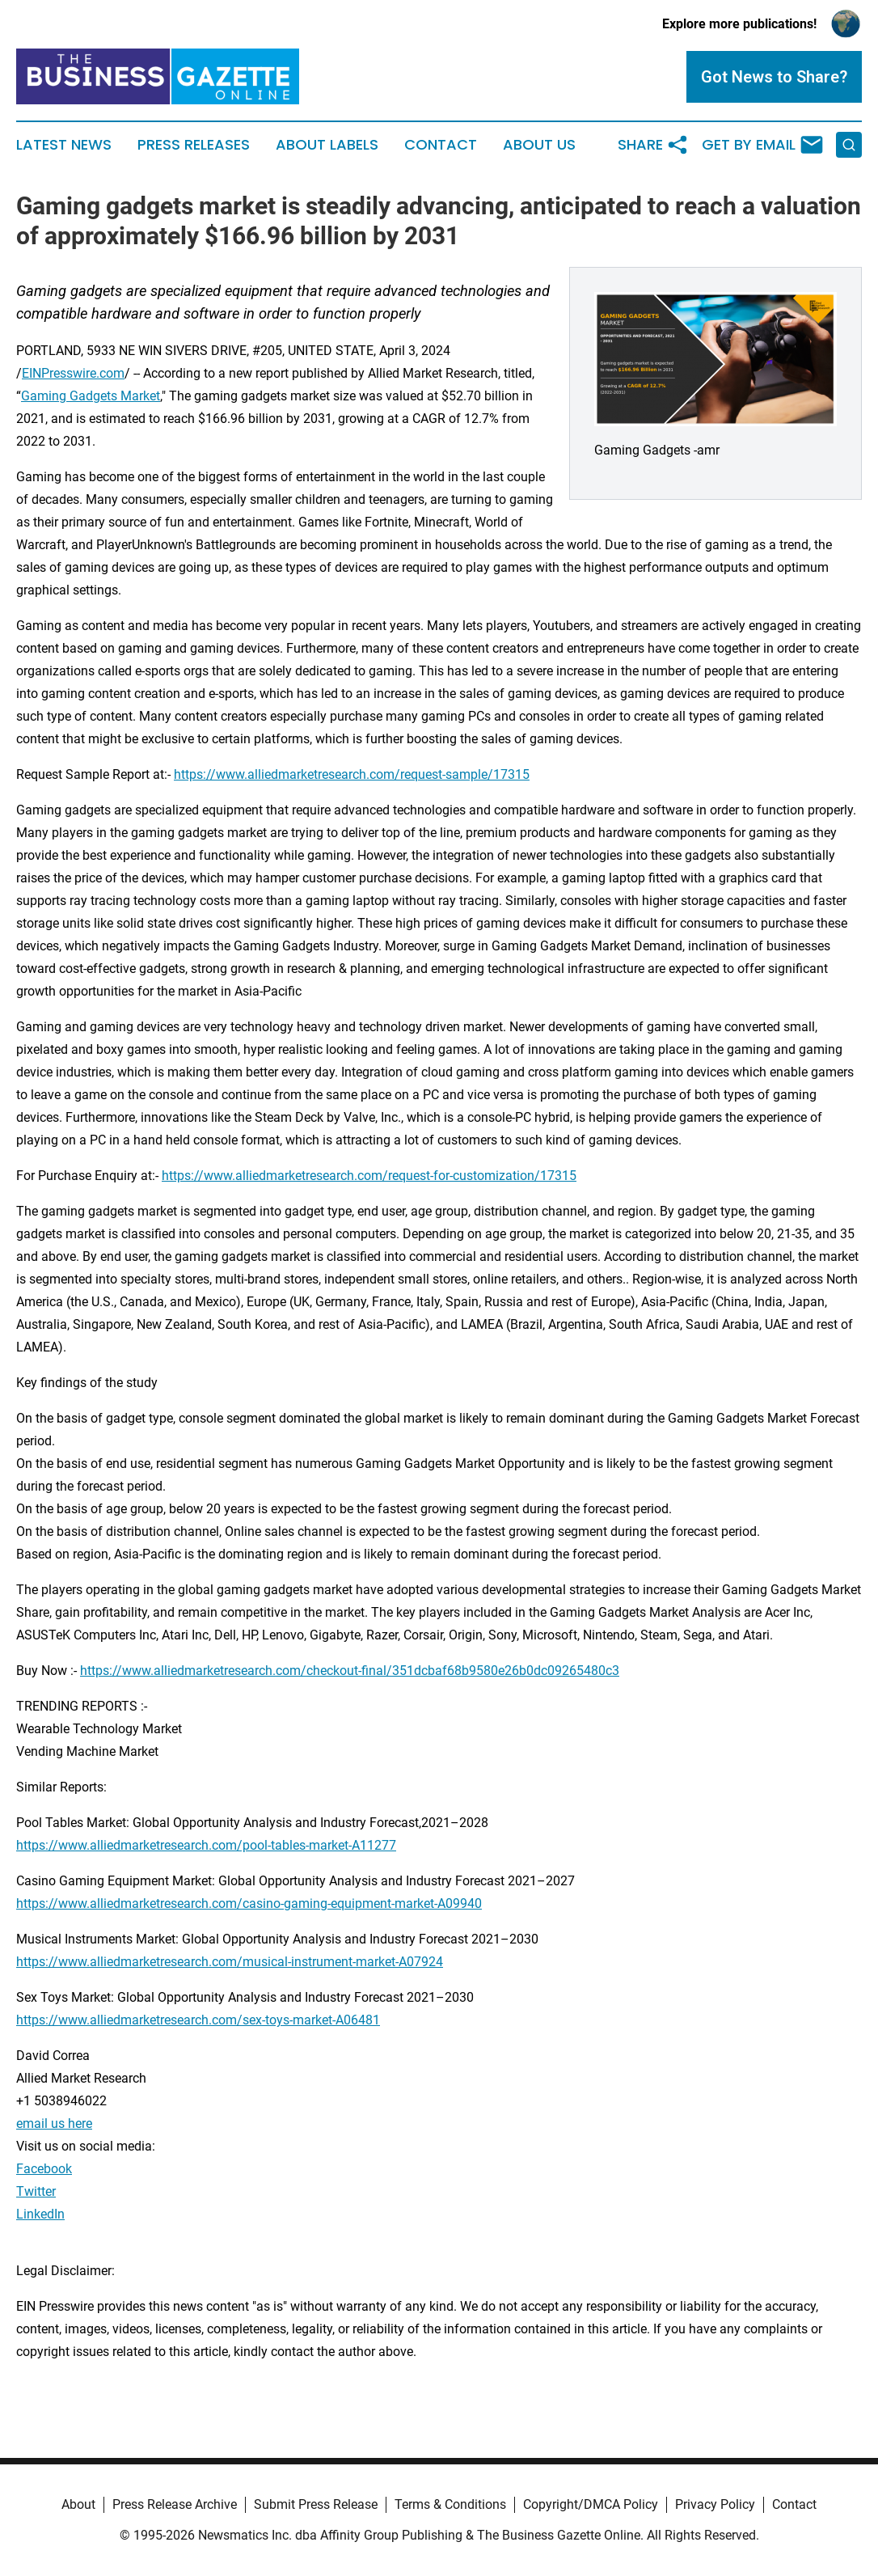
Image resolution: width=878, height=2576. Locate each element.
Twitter (36, 2191)
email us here (54, 2123)
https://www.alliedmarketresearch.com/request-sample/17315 (352, 774)
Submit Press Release (316, 2504)
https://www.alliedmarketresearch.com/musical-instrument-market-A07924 (229, 1961)
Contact (440, 145)
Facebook (44, 2168)
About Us (539, 145)
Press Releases (193, 145)
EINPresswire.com (73, 373)
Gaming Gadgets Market (90, 396)
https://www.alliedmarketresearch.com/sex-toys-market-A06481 (198, 2020)
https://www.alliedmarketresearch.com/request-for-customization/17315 (369, 1175)
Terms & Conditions (450, 2504)
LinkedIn (40, 2214)
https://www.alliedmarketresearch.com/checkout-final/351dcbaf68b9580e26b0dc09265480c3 (349, 1670)
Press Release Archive (174, 2504)
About (78, 2504)
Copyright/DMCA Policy (590, 2504)
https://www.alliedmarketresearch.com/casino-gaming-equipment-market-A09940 (249, 1903)
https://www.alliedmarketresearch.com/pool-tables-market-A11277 (206, 1845)
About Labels (327, 145)
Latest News (64, 145)
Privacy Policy (715, 2504)
